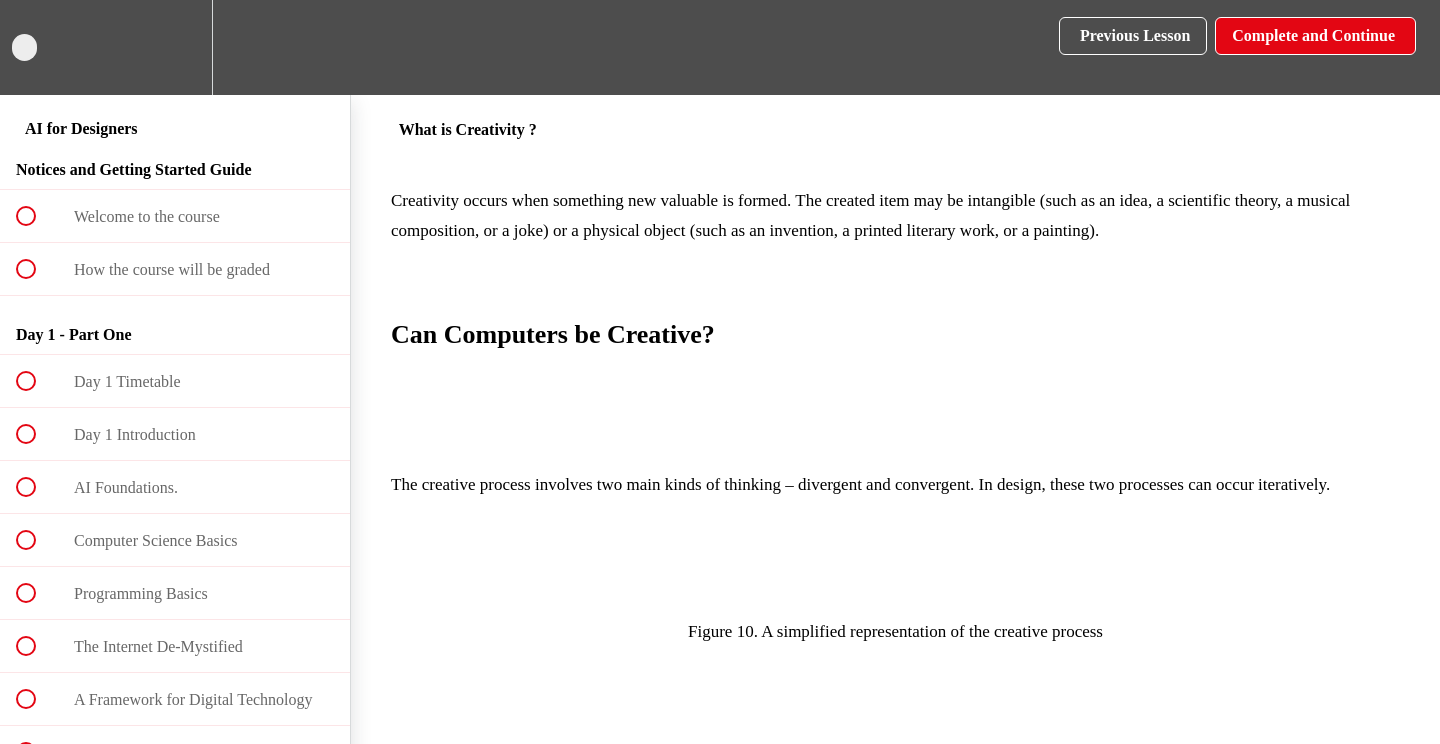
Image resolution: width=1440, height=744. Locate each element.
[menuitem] (175, 47)
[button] (37, 47)
